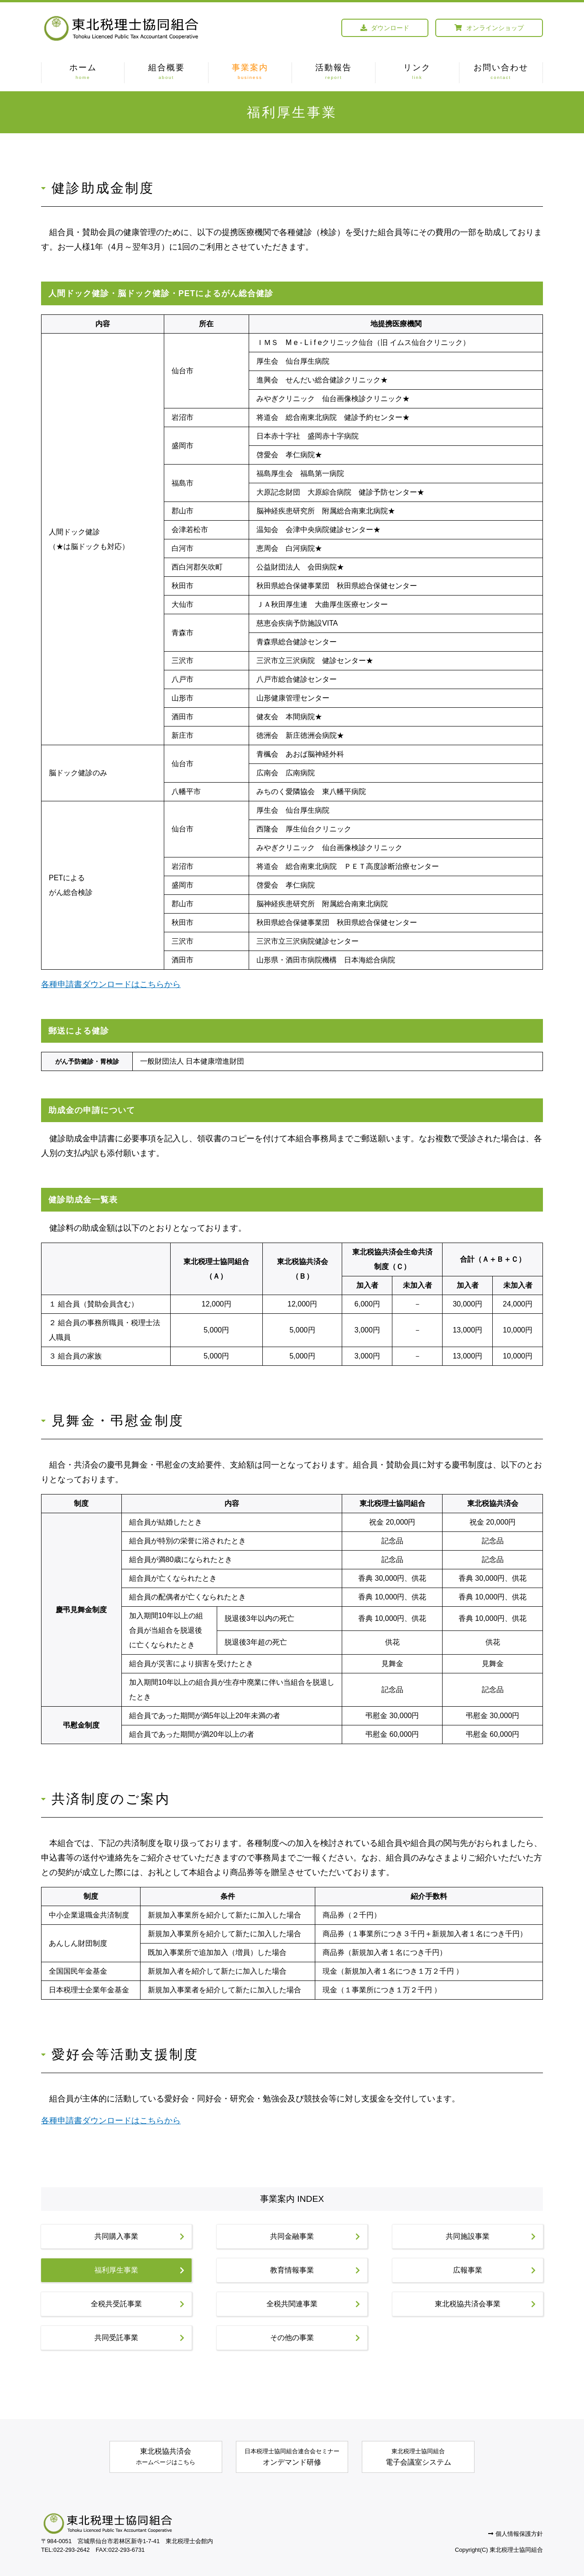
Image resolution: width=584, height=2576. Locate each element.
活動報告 (333, 73)
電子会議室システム (418, 2456)
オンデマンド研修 (292, 2456)
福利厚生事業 (139, 2270)
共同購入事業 (139, 2236)
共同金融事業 (315, 2236)
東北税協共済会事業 (485, 2304)
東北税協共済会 (166, 2457)
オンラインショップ (489, 27)
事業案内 (250, 73)
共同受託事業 (139, 2337)
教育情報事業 (315, 2270)
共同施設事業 (491, 2236)
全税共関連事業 (313, 2304)
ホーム (83, 73)
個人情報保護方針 (515, 2533)
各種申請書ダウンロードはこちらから (111, 984)
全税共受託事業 (137, 2304)
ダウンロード (385, 27)
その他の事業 (315, 2337)
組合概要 (166, 73)
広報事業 (494, 2270)
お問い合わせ (500, 73)
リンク (417, 73)
